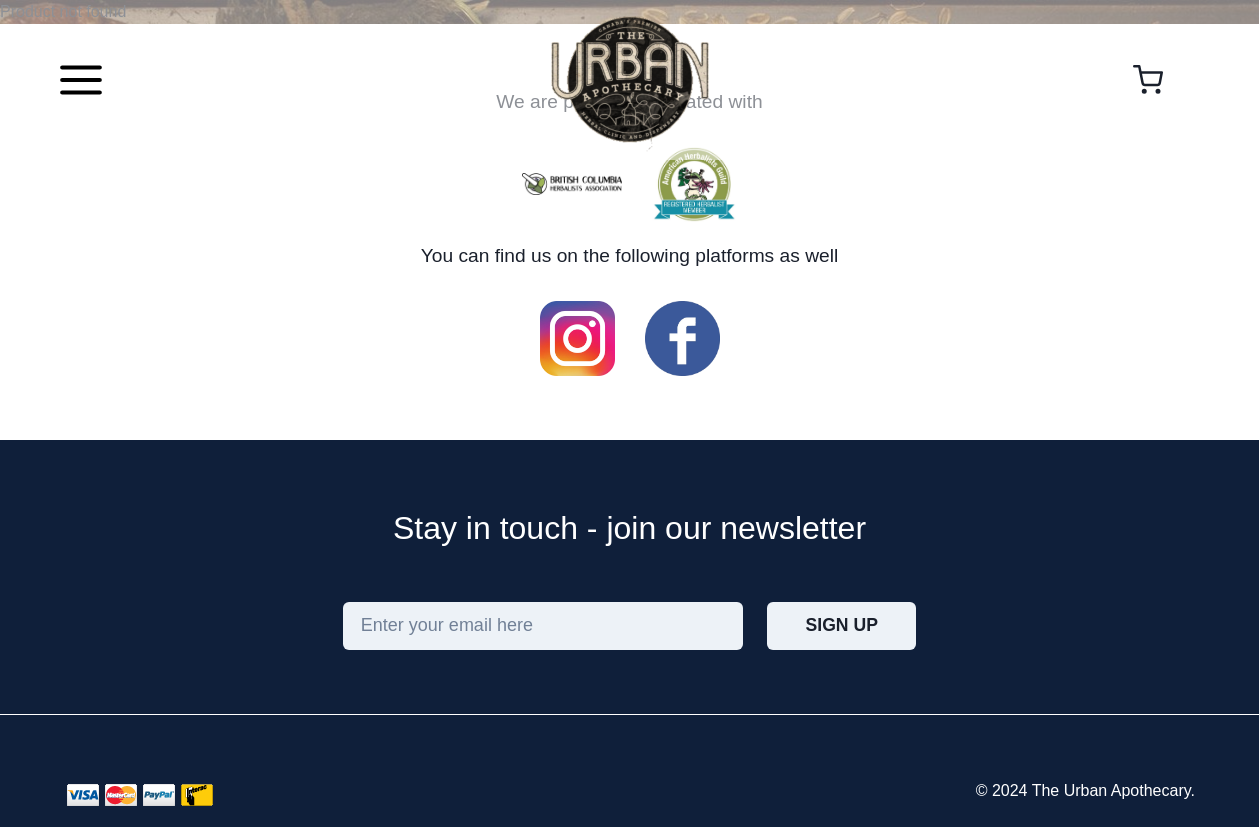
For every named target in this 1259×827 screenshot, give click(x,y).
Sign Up (842, 625)
